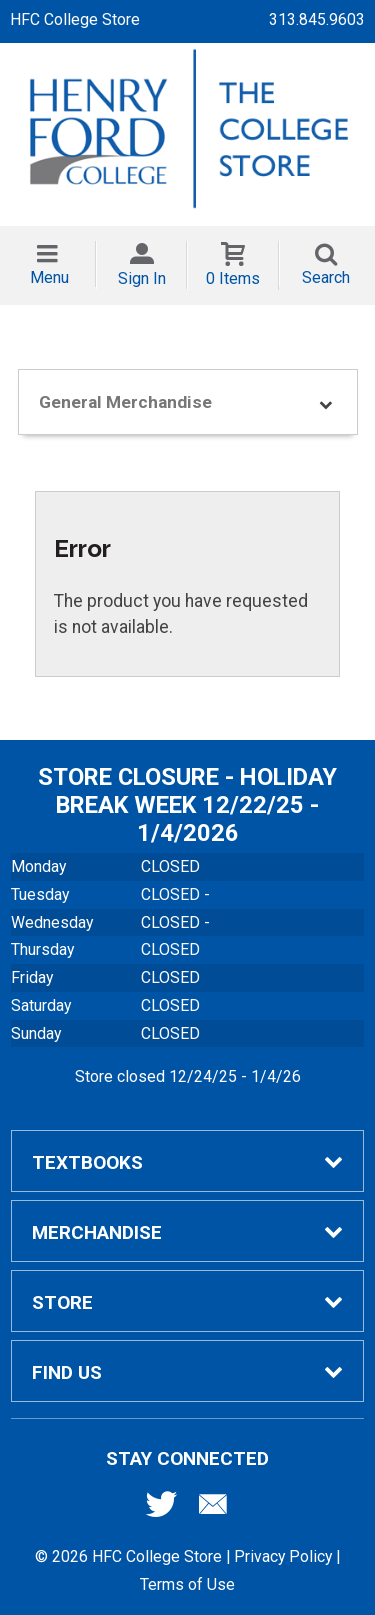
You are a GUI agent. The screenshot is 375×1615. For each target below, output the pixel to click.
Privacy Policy (283, 1556)
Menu (49, 277)
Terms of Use (187, 1584)
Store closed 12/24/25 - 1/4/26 (188, 1076)
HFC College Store (75, 19)
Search (326, 277)
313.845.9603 (317, 19)
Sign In (142, 278)
